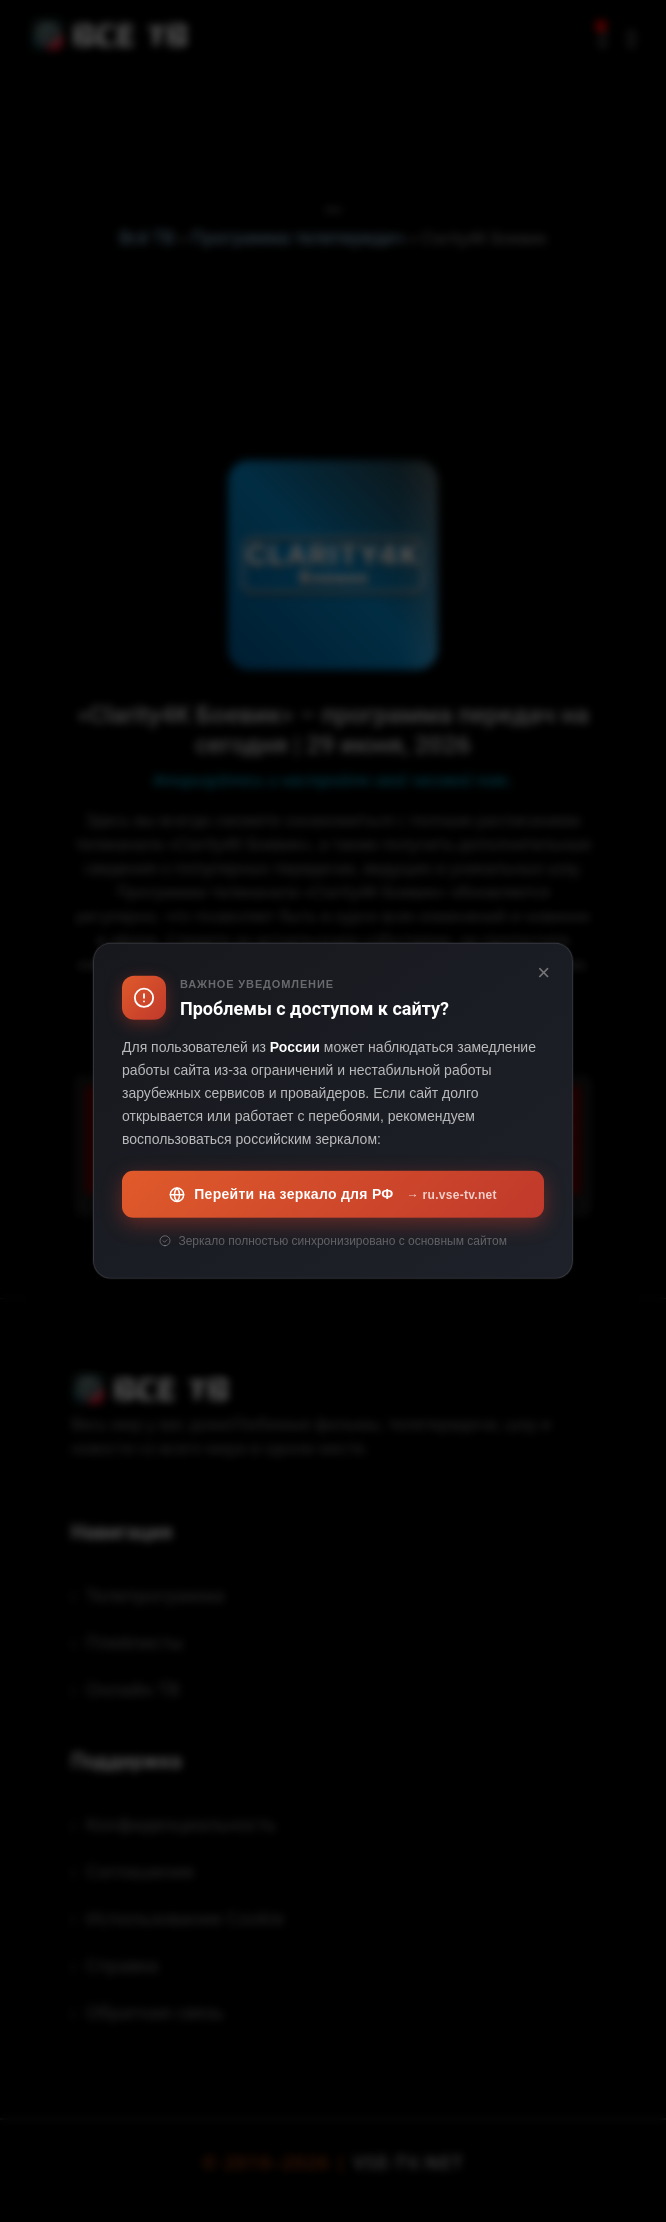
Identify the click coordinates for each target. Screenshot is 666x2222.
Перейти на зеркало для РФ (332, 1195)
